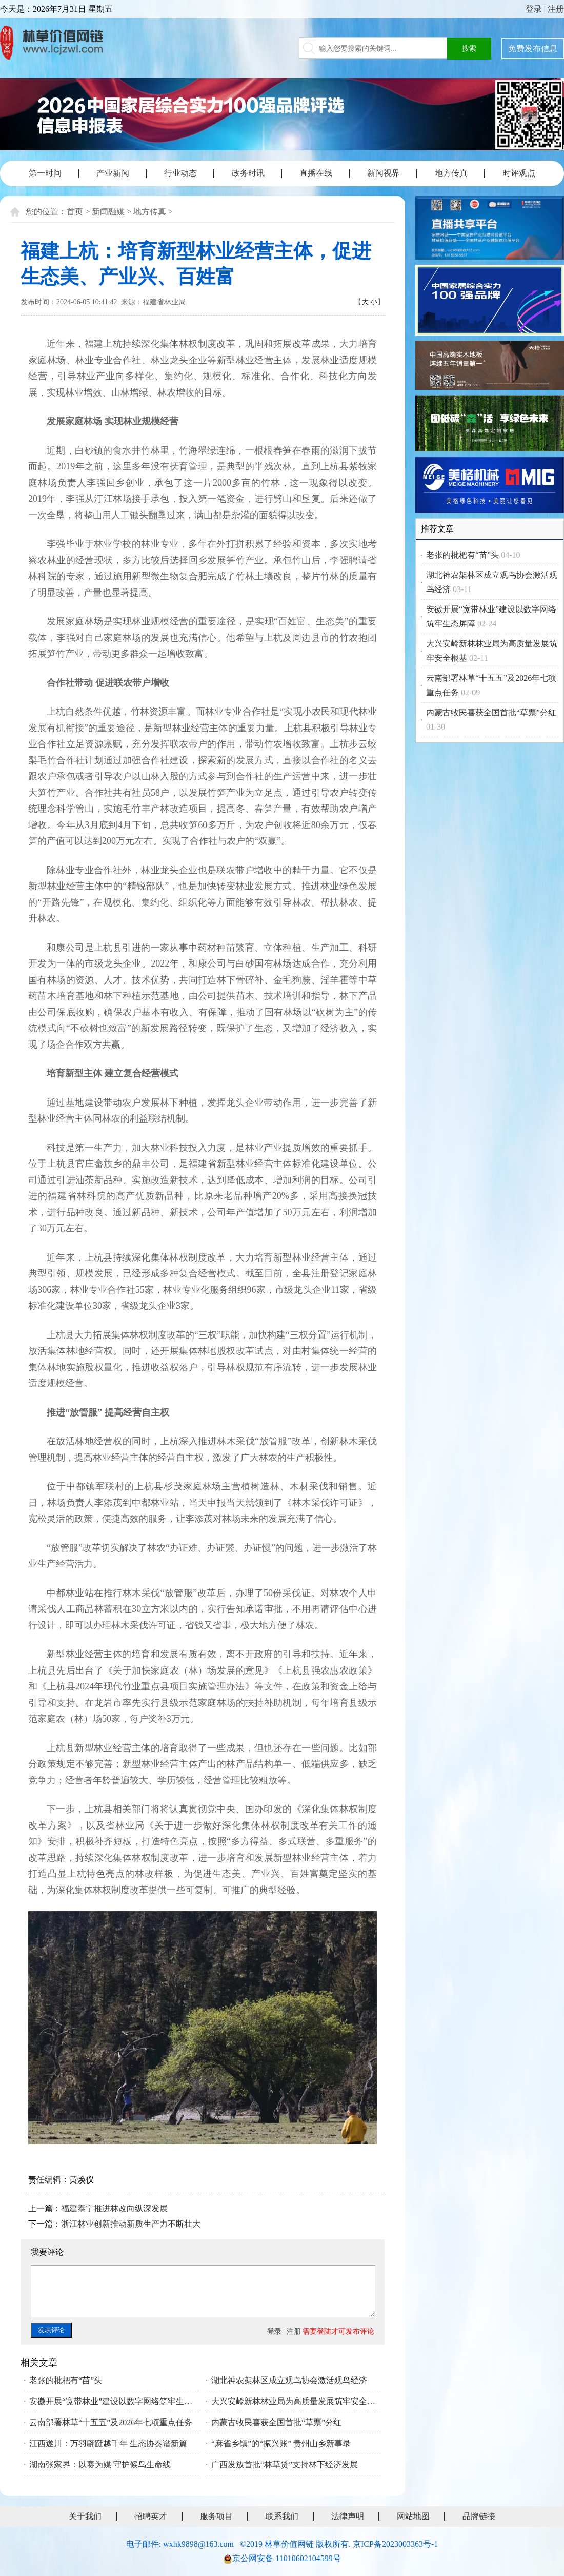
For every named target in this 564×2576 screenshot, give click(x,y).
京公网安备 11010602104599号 (286, 2558)
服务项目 (216, 2516)
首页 (75, 211)
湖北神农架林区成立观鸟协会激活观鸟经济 (289, 2380)
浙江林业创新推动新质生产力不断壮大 (130, 2223)
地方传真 (451, 173)
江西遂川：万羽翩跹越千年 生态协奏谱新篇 (108, 2443)
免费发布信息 (532, 48)
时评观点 (518, 173)
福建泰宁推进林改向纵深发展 (114, 2208)
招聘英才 (150, 2516)
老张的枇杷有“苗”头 (65, 2380)
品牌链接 (478, 2516)
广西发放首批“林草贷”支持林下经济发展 (284, 2464)
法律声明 (347, 2516)
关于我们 (85, 2516)
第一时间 (45, 173)
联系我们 (282, 2516)
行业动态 (180, 173)
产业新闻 (112, 173)
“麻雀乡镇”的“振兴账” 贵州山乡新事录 (281, 2443)
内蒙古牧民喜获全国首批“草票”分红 (276, 2422)
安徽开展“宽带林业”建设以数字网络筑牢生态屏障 (114, 2401)
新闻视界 (383, 173)
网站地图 (413, 2516)
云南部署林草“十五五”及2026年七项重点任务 (110, 2422)
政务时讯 (248, 173)
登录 (534, 9)
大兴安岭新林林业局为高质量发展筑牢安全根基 (296, 2401)
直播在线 (315, 173)
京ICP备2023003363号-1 (395, 2544)
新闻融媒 (108, 211)
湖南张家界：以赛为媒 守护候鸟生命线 (100, 2464)
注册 (556, 9)
